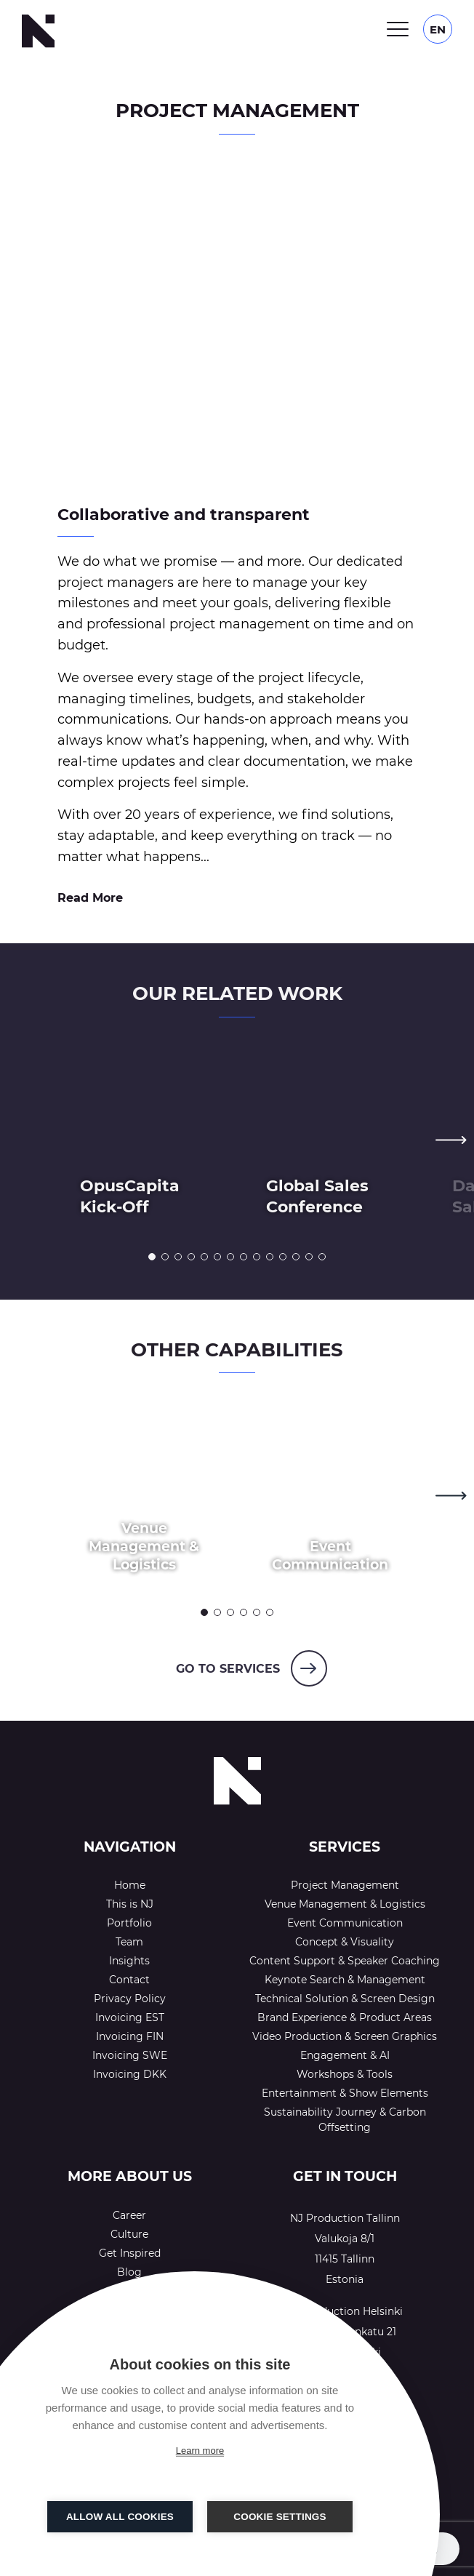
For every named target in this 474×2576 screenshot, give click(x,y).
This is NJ (129, 1904)
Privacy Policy (130, 1998)
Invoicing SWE (129, 2055)
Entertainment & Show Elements (345, 2093)
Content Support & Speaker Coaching (344, 1960)
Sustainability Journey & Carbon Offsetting (345, 2119)
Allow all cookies (120, 2516)
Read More (90, 898)
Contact (129, 1979)
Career (129, 2215)
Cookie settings (279, 2516)
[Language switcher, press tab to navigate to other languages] (437, 29)
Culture (129, 2234)
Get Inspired (130, 2253)
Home (129, 1885)
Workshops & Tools (345, 2074)
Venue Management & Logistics (345, 1904)
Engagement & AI (345, 2055)
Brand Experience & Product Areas (344, 2017)
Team (129, 1941)
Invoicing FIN (130, 2036)
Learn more (200, 2450)
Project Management (345, 1885)
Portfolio (129, 1922)
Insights (129, 1960)
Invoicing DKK (129, 2074)
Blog (129, 2272)
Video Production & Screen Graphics (344, 2036)
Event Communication (345, 1922)
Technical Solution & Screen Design (345, 1998)
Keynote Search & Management (345, 1979)
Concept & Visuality (344, 1941)
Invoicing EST (129, 2017)
